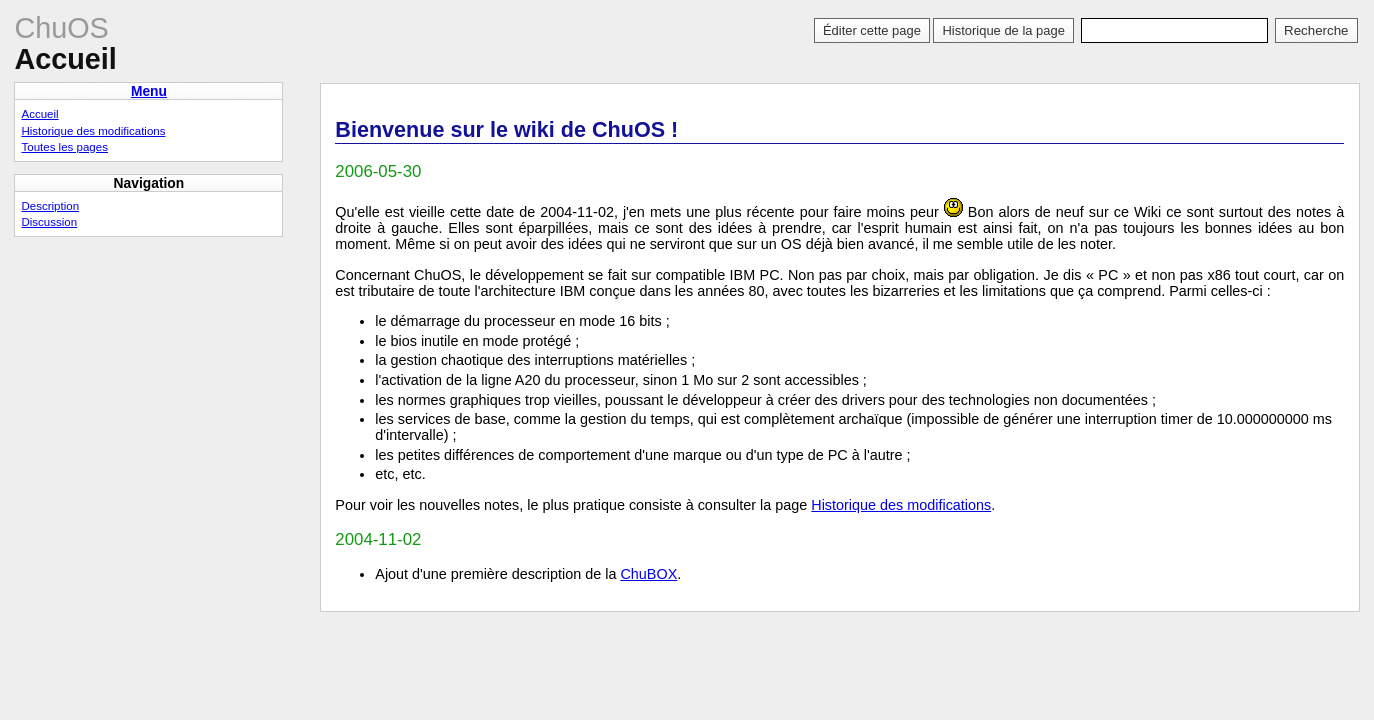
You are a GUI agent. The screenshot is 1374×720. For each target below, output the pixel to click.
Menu (149, 91)
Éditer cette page (872, 30)
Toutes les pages (64, 147)
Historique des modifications (901, 505)
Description (50, 206)
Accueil (39, 114)
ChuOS (61, 28)
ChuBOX (648, 574)
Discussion (49, 222)
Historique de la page (1003, 30)
